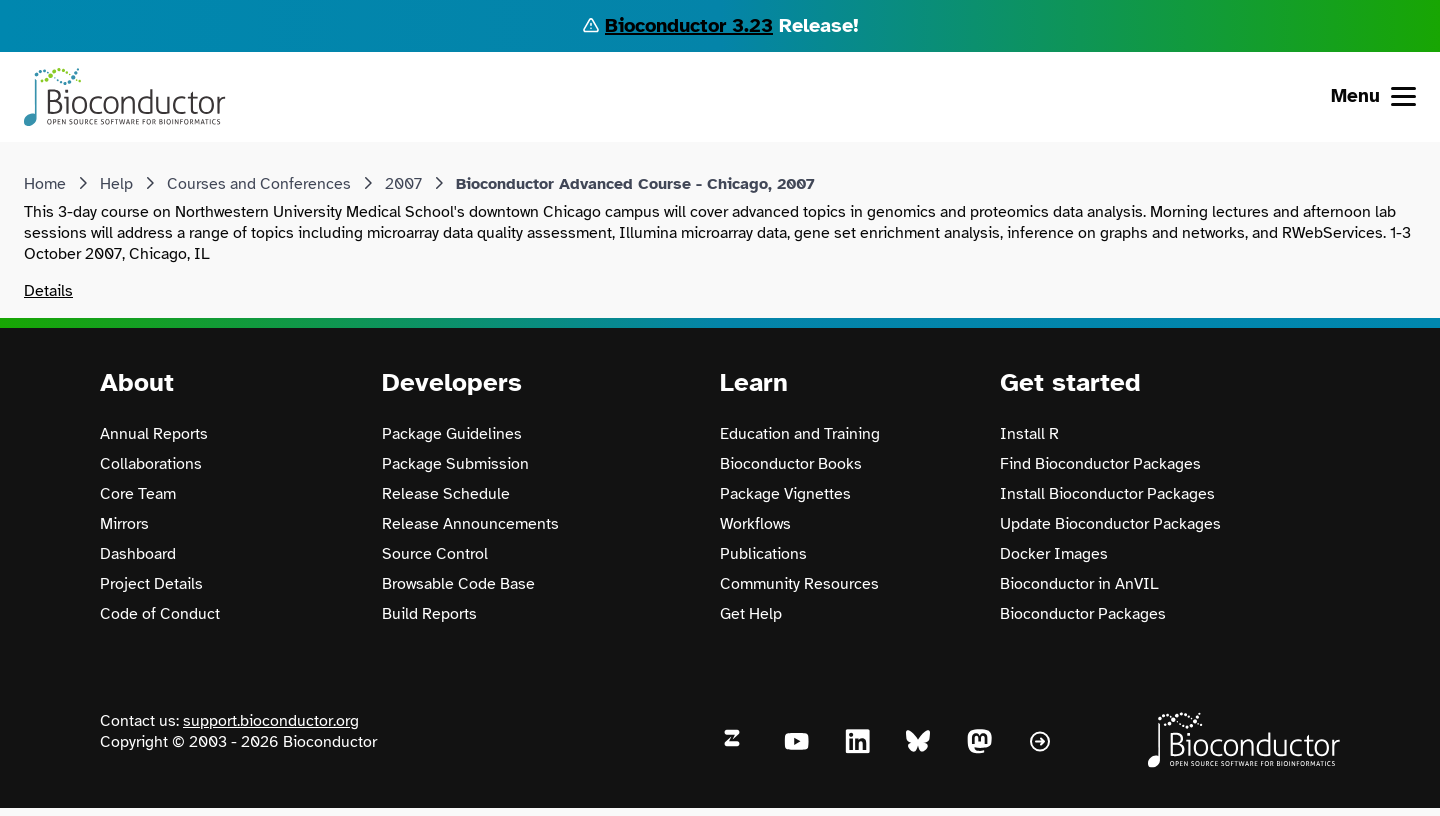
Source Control (435, 554)
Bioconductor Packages (1083, 614)
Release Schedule (446, 494)
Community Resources (799, 584)
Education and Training (800, 434)
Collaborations (151, 464)
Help (116, 184)
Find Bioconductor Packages (1100, 464)
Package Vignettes (785, 494)
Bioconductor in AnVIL (1079, 584)
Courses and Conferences (259, 184)
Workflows (755, 524)
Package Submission (455, 464)
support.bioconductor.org (271, 721)
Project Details (151, 584)
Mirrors (124, 524)
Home (45, 184)
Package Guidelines (452, 434)
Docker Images (1054, 554)
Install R (1029, 434)
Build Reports (429, 614)
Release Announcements (470, 524)
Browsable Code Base (458, 584)
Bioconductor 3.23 (689, 25)
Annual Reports (154, 434)
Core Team (138, 494)
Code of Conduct (160, 614)
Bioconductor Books (791, 464)
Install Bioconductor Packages (1107, 494)
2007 (403, 184)
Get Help (751, 614)
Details (48, 291)
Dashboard (138, 554)
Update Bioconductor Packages (1110, 524)
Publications (763, 554)
